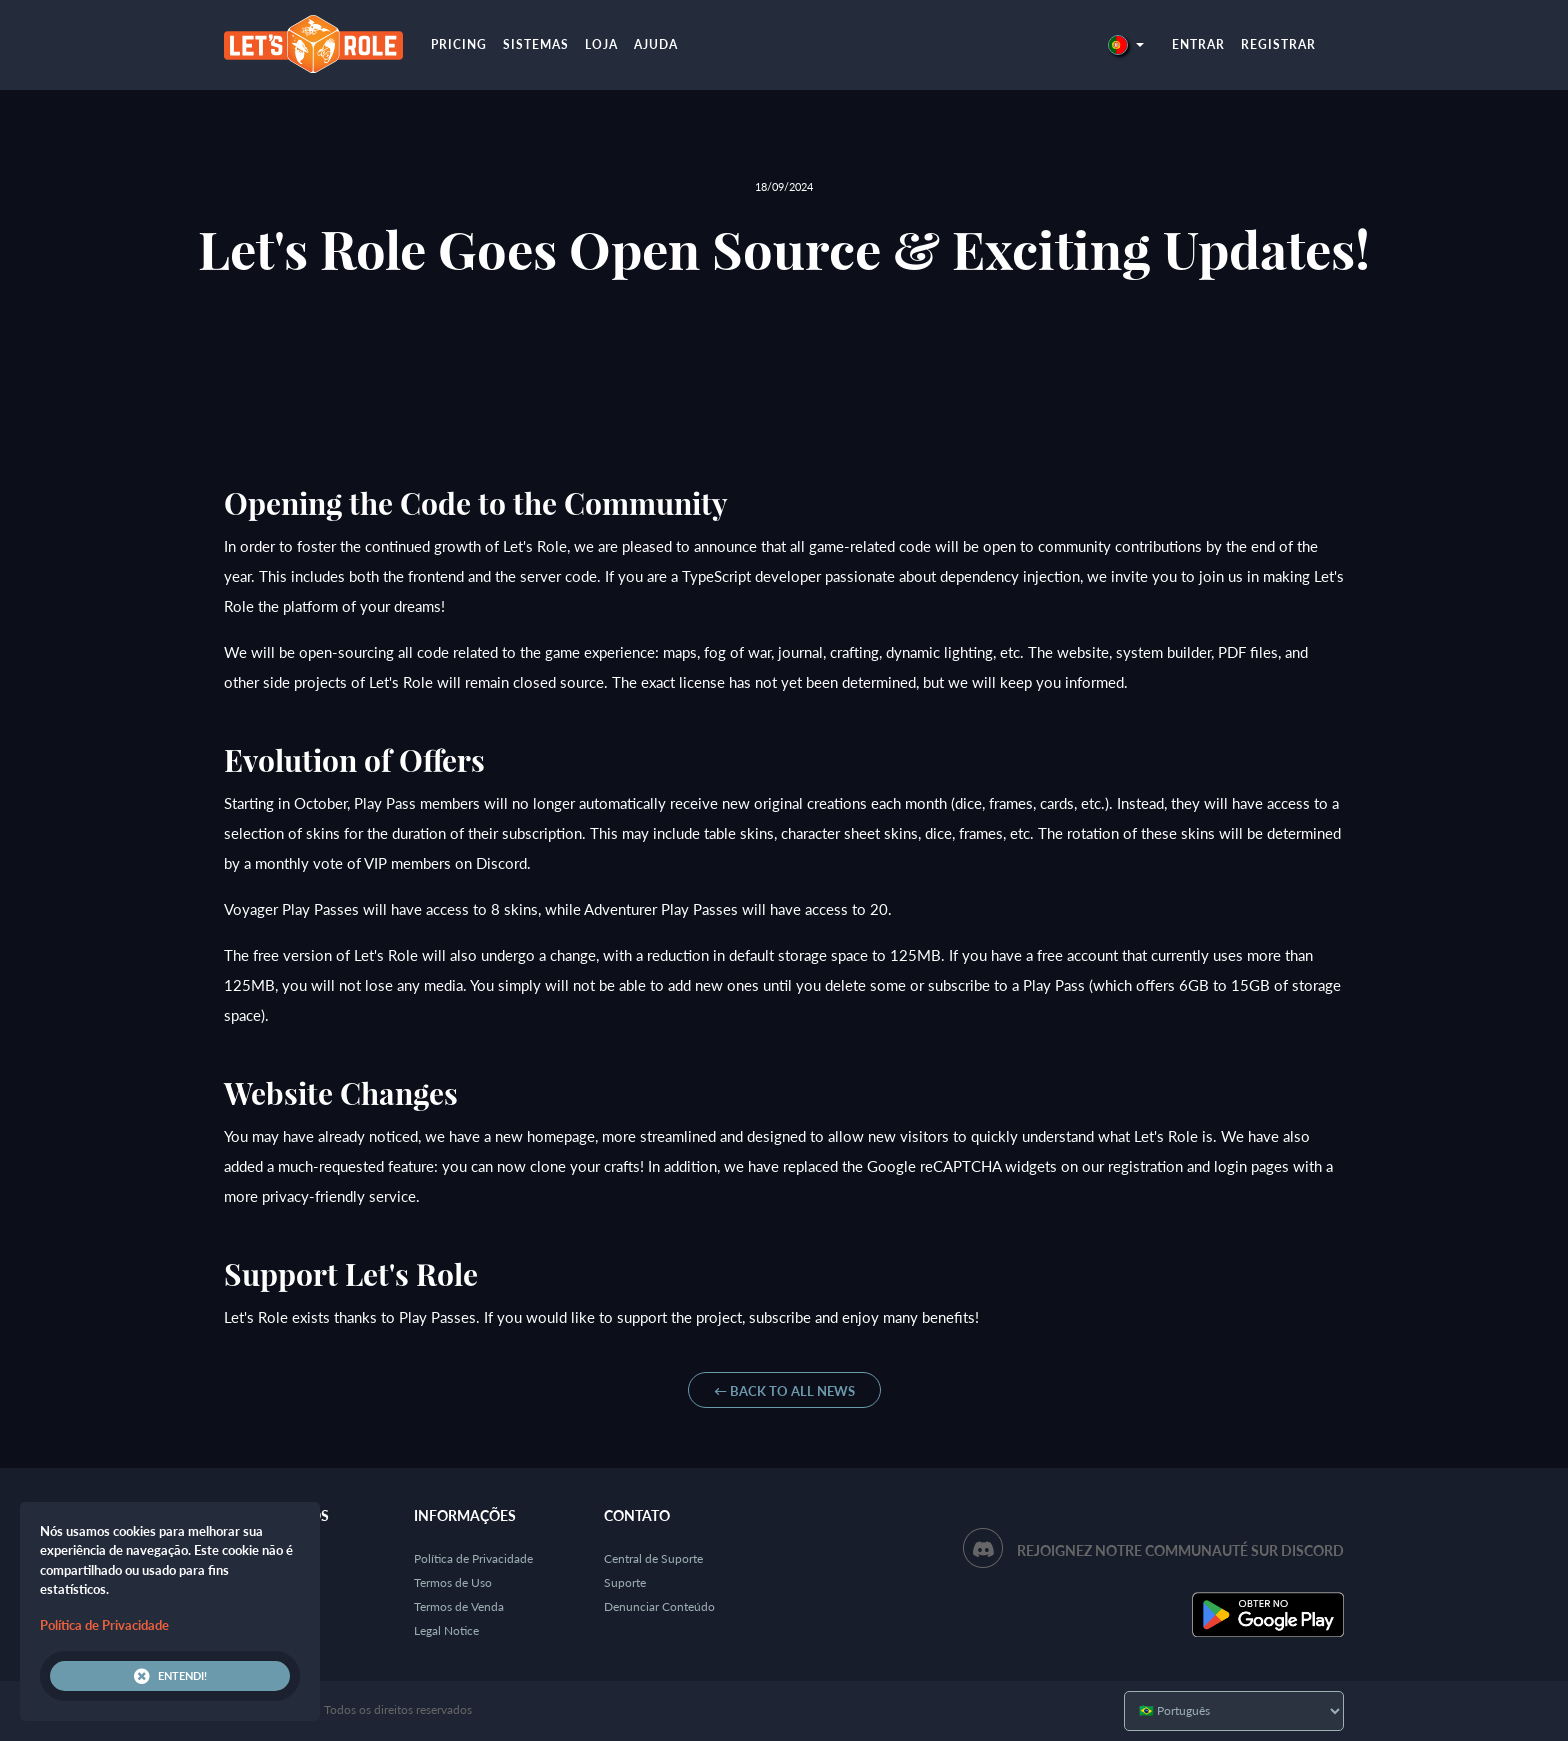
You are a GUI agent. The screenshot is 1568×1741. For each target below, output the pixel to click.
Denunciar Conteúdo (659, 1606)
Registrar (1278, 44)
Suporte (625, 1582)
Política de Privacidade (473, 1558)
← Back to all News (784, 1391)
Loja (601, 44)
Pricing (459, 44)
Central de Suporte (653, 1558)
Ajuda (656, 44)
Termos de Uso (453, 1582)
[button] (1126, 44)
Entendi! (170, 1676)
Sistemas (536, 44)
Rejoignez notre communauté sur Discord (1180, 1550)
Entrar (1198, 44)
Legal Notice (446, 1630)
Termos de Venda (459, 1606)
